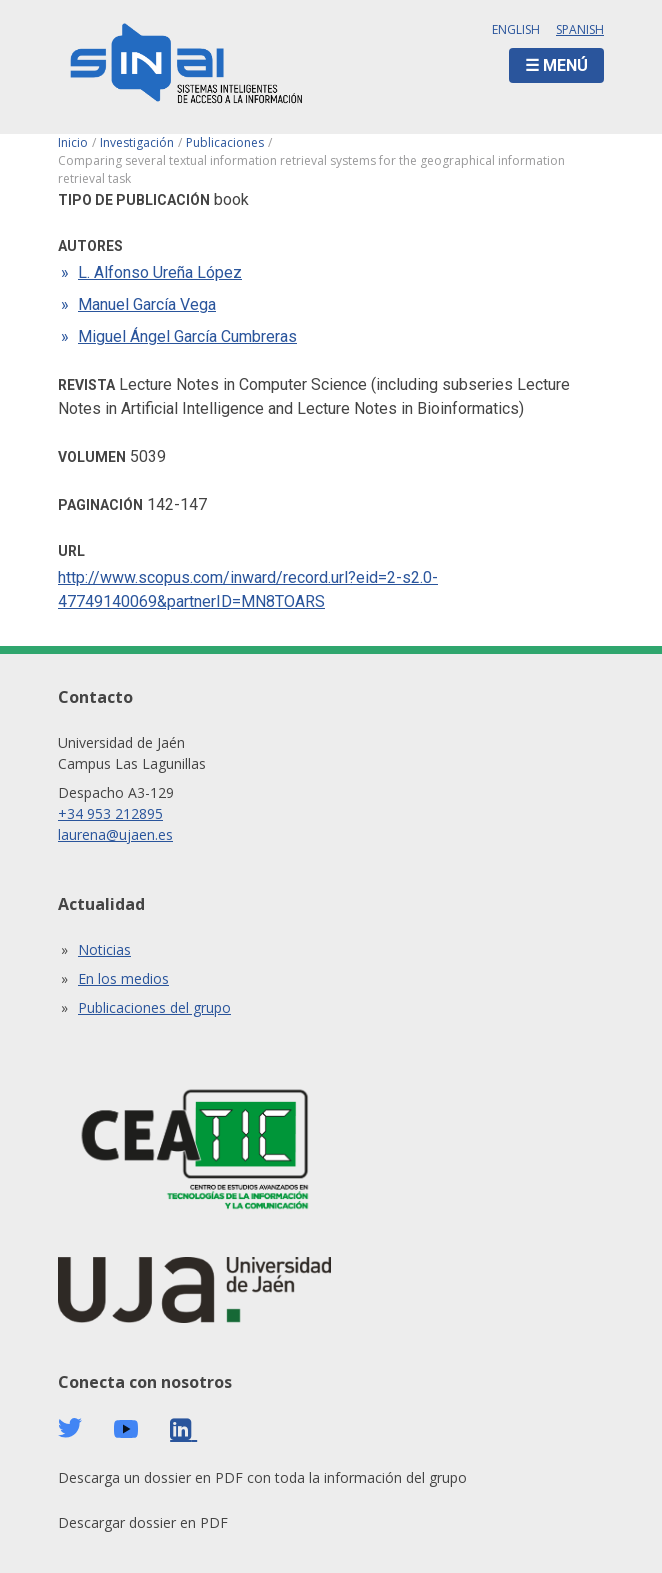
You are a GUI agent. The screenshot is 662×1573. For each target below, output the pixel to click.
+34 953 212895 (110, 813)
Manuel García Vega (147, 304)
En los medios (123, 978)
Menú (565, 65)
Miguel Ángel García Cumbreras (187, 336)
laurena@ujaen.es (115, 834)
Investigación (137, 142)
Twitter (70, 1428)
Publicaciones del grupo (154, 1007)
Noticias (104, 949)
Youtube (126, 1429)
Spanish (580, 29)
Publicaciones (225, 142)
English (516, 29)
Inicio (73, 142)
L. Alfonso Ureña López (160, 272)
